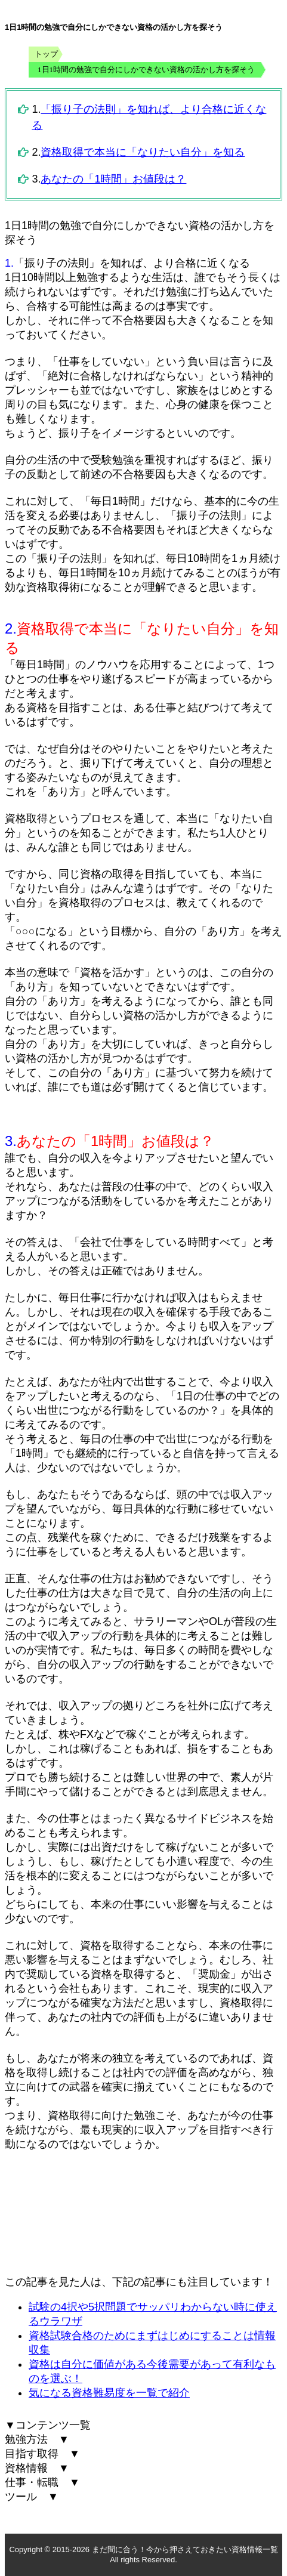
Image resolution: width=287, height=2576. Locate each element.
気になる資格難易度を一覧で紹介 (109, 2393)
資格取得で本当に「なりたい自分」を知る (143, 152)
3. (11, 1141)
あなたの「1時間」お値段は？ (113, 179)
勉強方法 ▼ (37, 2439)
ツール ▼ (31, 2497)
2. (11, 628)
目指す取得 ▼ (42, 2454)
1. (9, 263)
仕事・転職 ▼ (42, 2482)
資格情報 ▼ (37, 2468)
